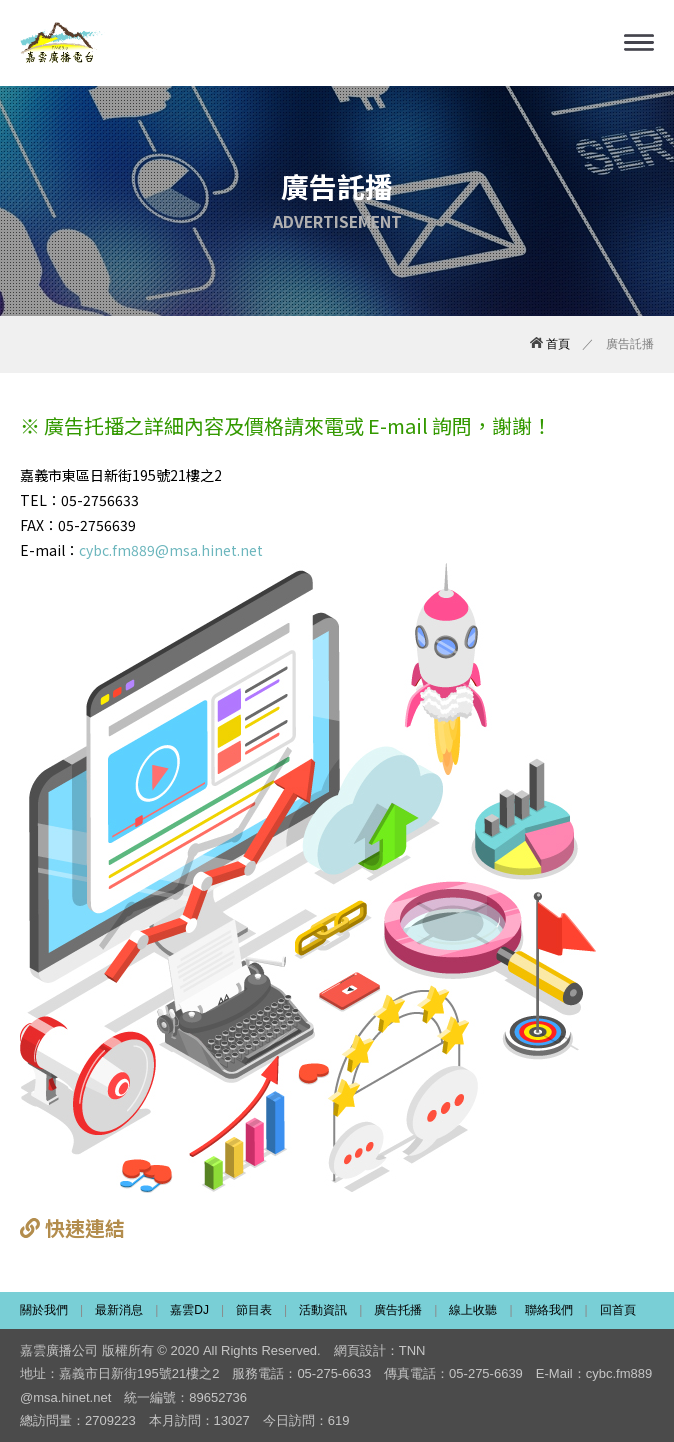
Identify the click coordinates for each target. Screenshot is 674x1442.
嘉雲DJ (189, 1310)
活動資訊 (323, 1310)
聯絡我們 (549, 1310)
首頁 (550, 344)
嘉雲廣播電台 (62, 43)
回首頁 (618, 1310)
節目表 (254, 1310)
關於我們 (44, 1310)
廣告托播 (398, 1310)
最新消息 (119, 1310)
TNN (412, 1350)
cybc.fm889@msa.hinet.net (171, 550)
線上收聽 (473, 1310)
